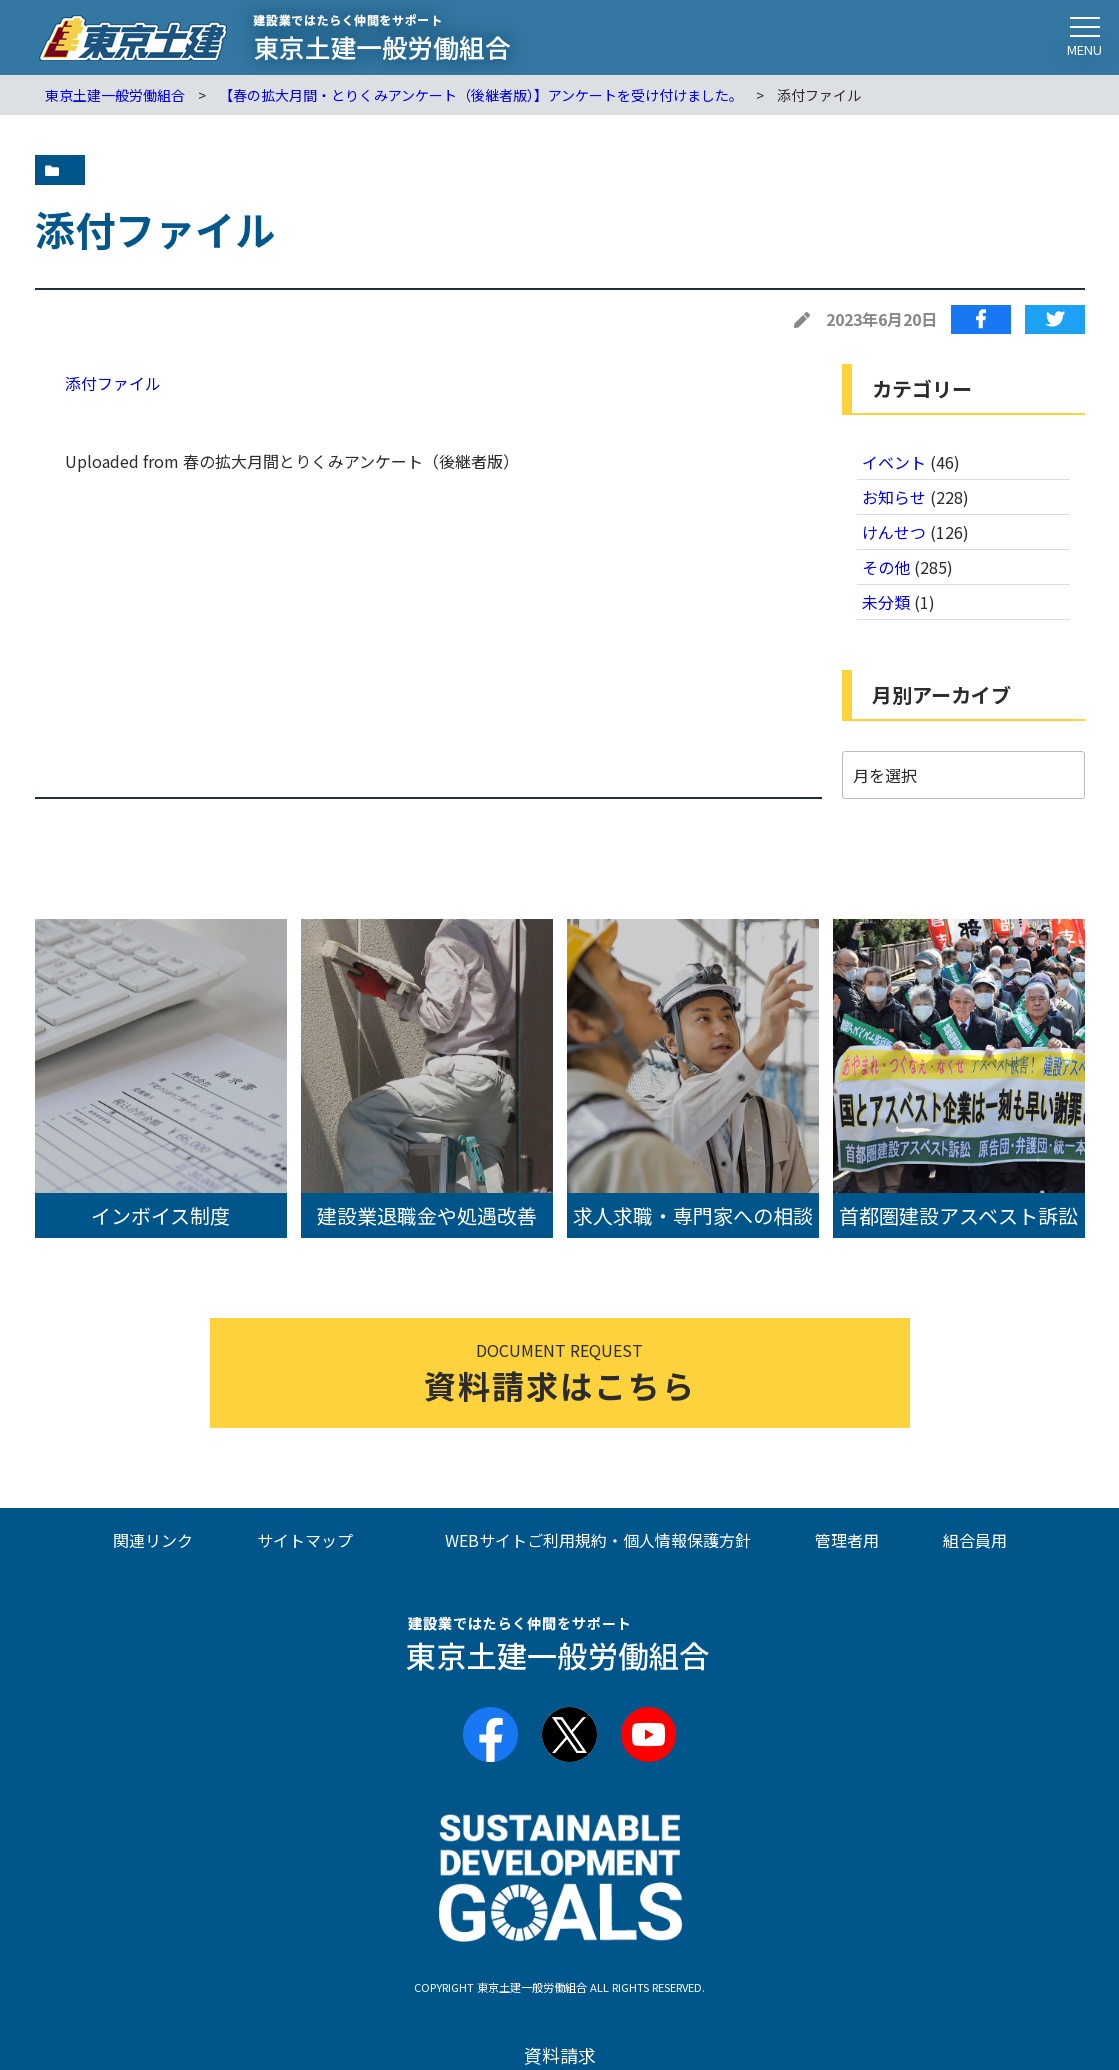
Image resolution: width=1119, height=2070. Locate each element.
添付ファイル (113, 383)
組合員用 (975, 1540)
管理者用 (847, 1540)
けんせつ (894, 532)
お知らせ (894, 497)
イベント (894, 462)
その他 (886, 567)
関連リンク (153, 1540)
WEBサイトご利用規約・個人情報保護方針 (598, 1540)
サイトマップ (305, 1540)
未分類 (886, 602)
